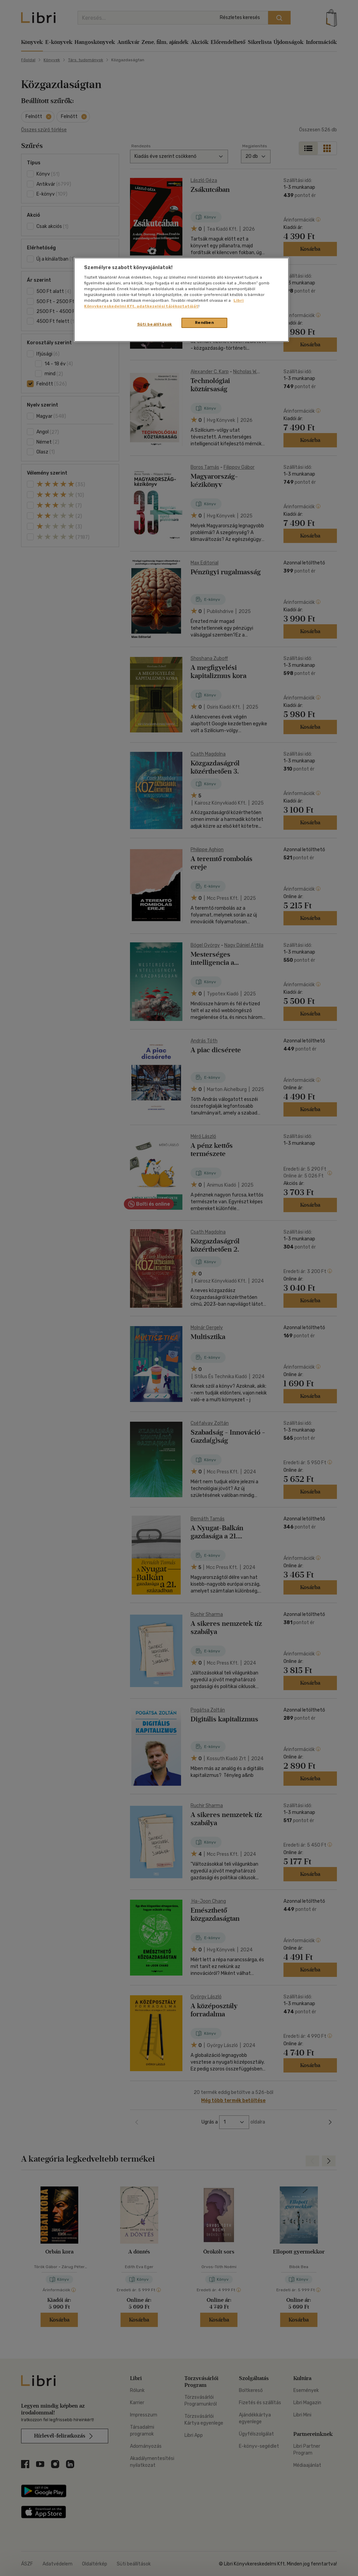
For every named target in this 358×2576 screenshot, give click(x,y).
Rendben (204, 322)
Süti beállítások (154, 324)
